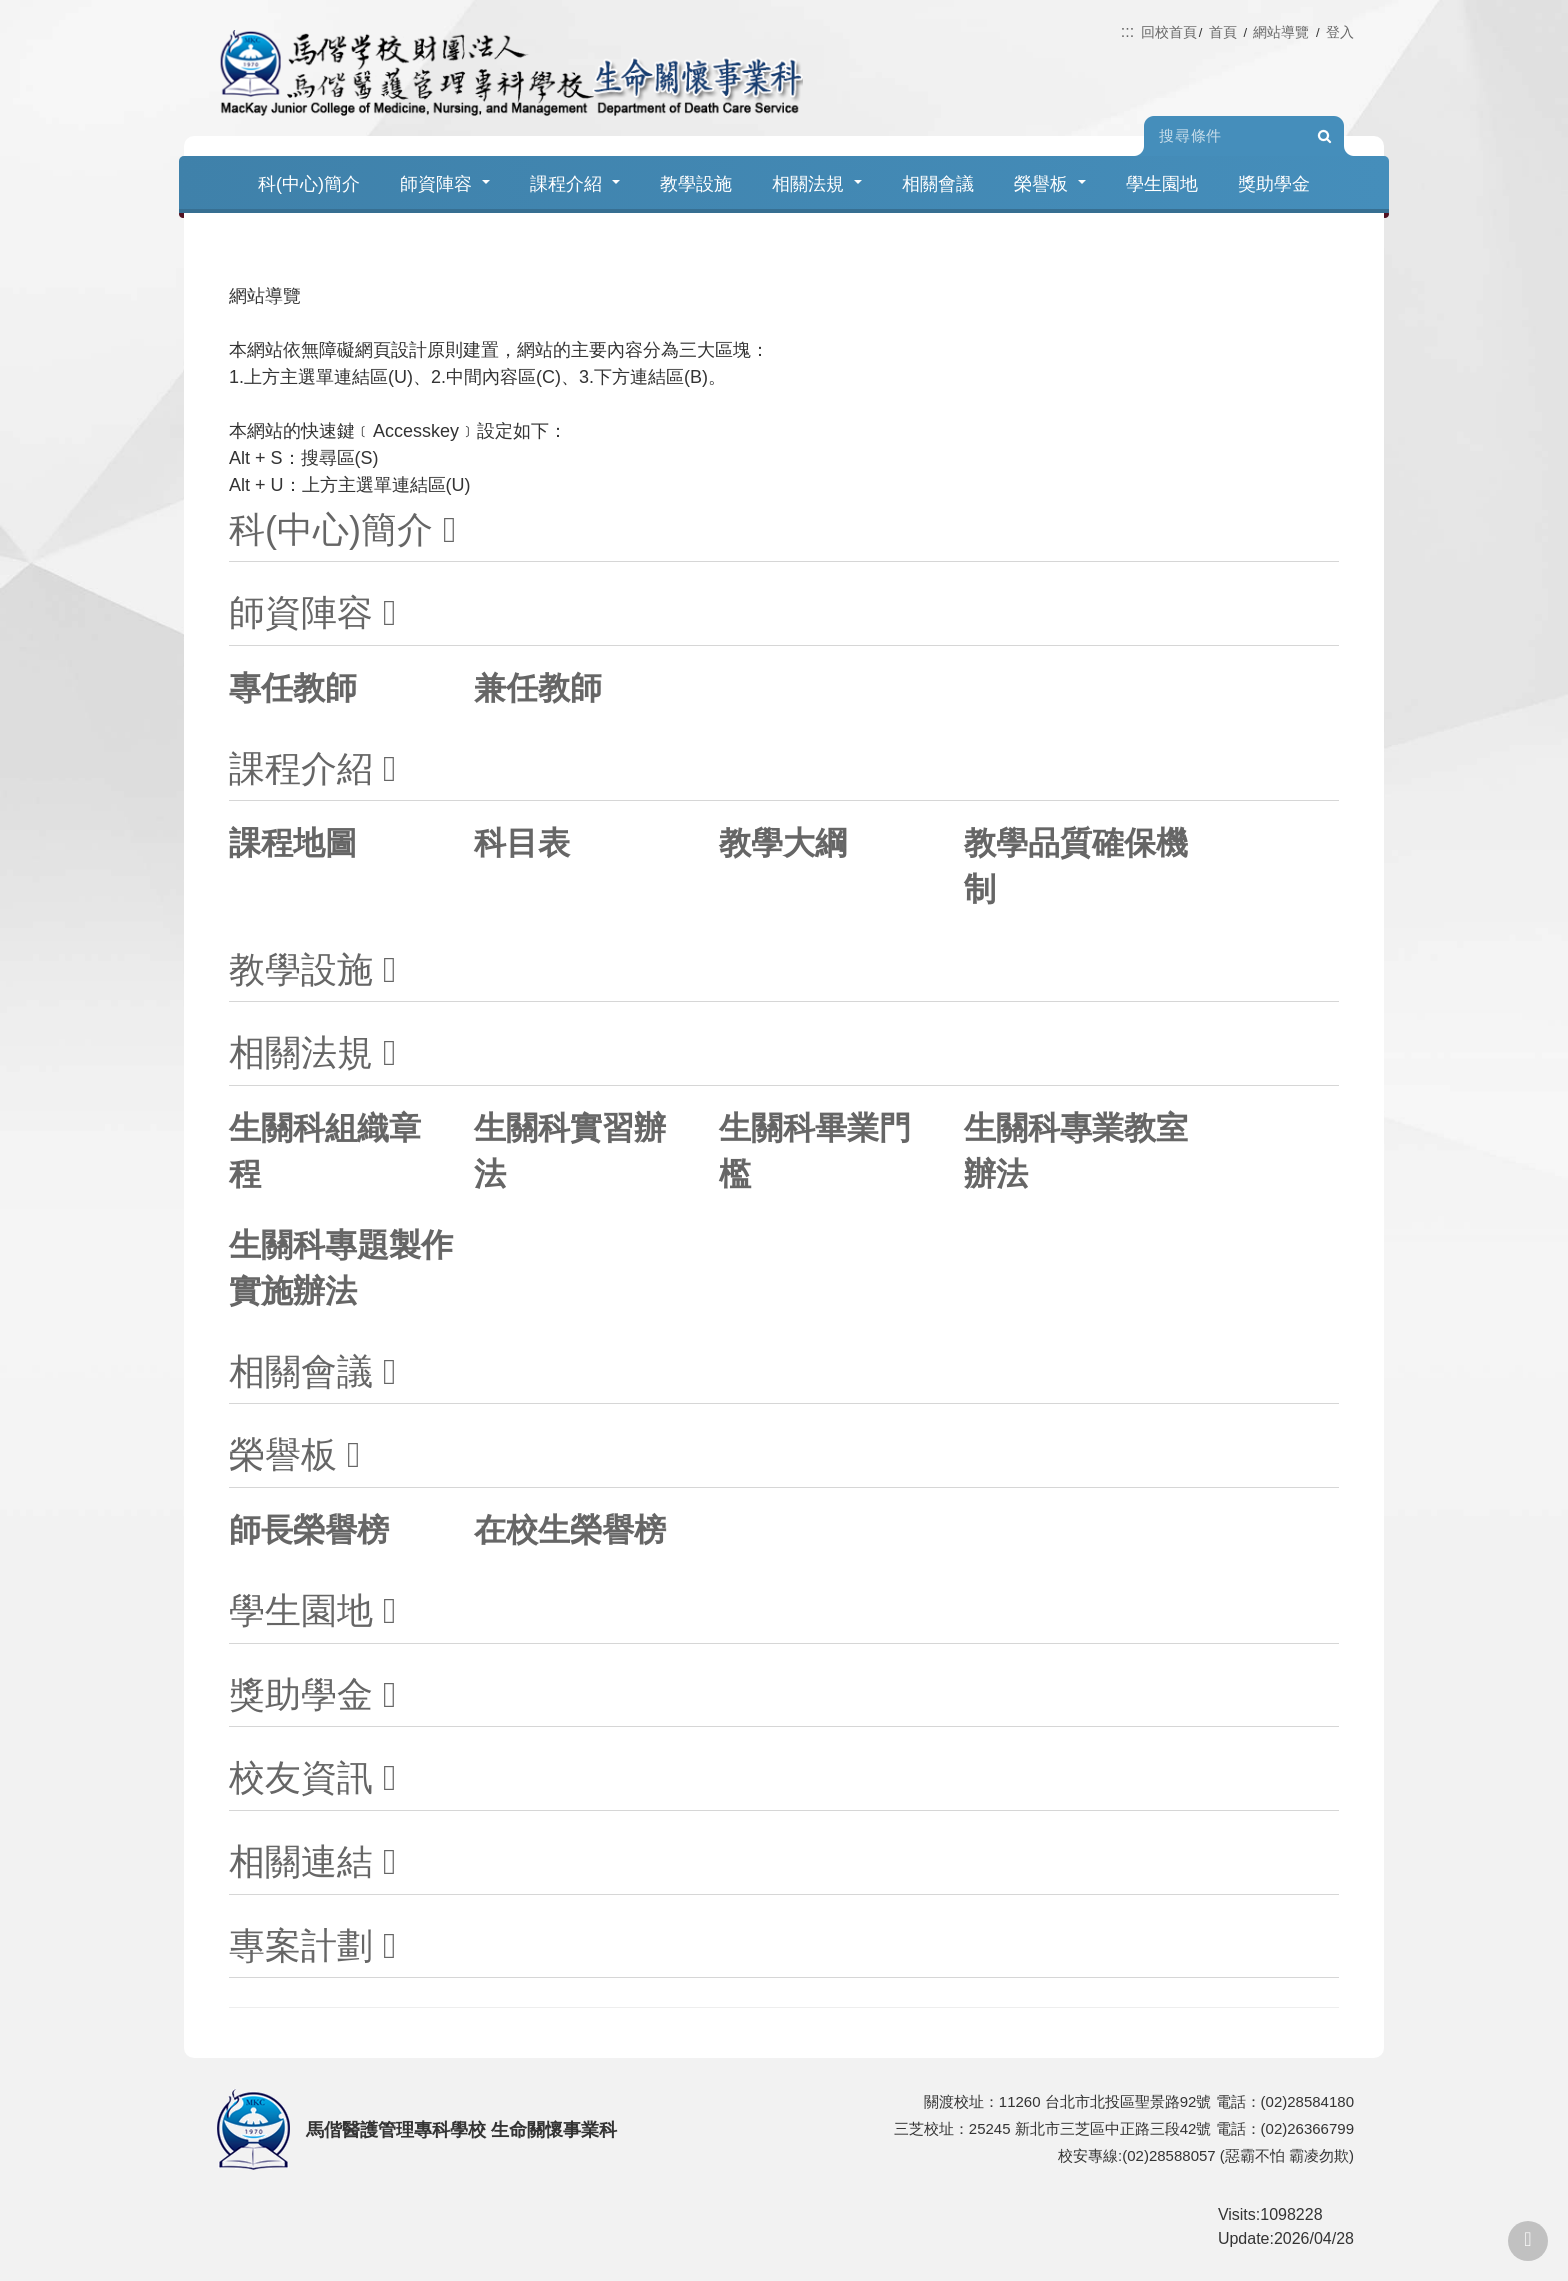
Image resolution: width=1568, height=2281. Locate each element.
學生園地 (1162, 184)
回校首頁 (1169, 32)
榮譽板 (1050, 184)
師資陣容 (445, 184)
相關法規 (817, 184)
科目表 (522, 843)
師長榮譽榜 (309, 1530)
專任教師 (293, 688)
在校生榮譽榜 (570, 1530)
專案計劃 (301, 1945)
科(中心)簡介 (309, 184)
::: (1127, 31)
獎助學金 (1274, 184)
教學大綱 (783, 843)
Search (1324, 137)
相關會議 (938, 184)
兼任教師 (538, 688)
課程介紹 (575, 184)
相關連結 (301, 1861)
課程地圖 (293, 843)
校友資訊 (301, 1777)
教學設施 (696, 184)
